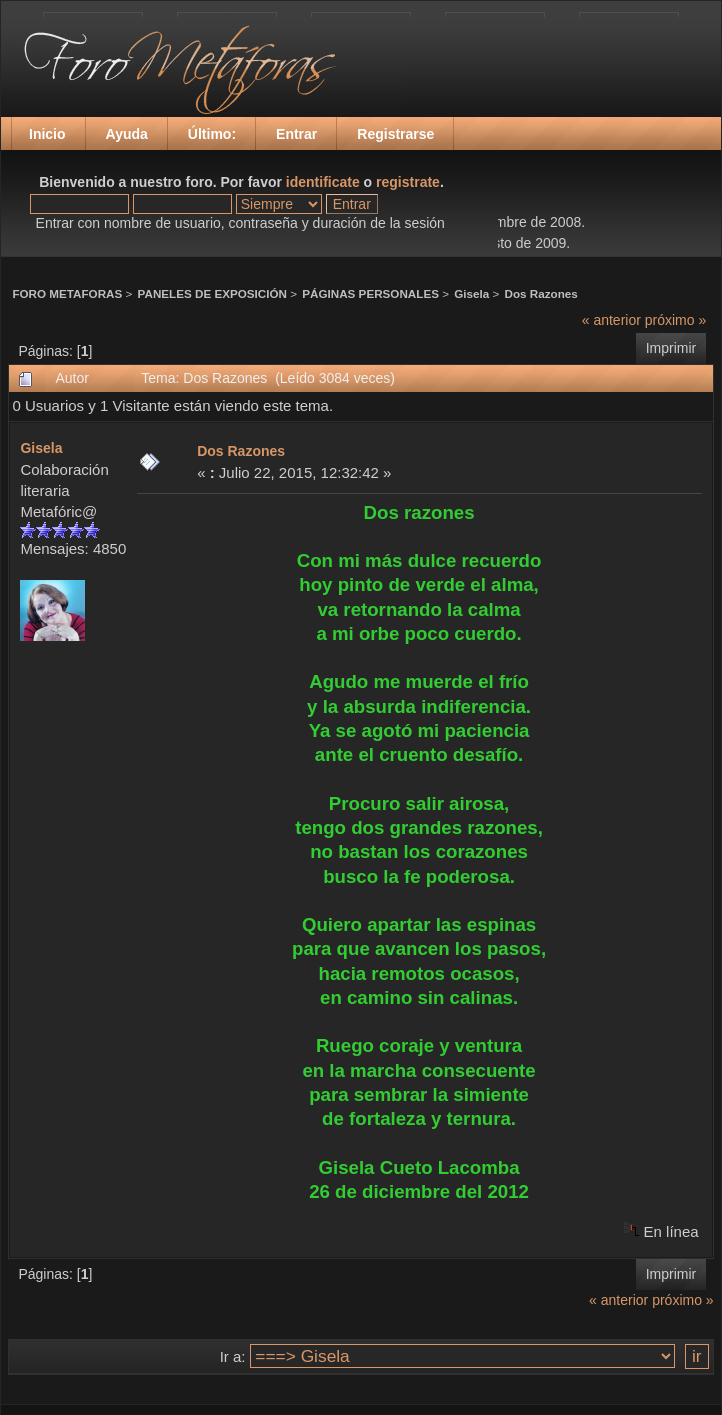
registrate (408, 182)
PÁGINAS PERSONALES (370, 293)
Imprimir (671, 348)
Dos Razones (541, 293)
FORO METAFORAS (67, 293)
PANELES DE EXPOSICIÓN (212, 293)
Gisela (471, 293)
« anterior (611, 320)
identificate (323, 182)
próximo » (675, 320)
